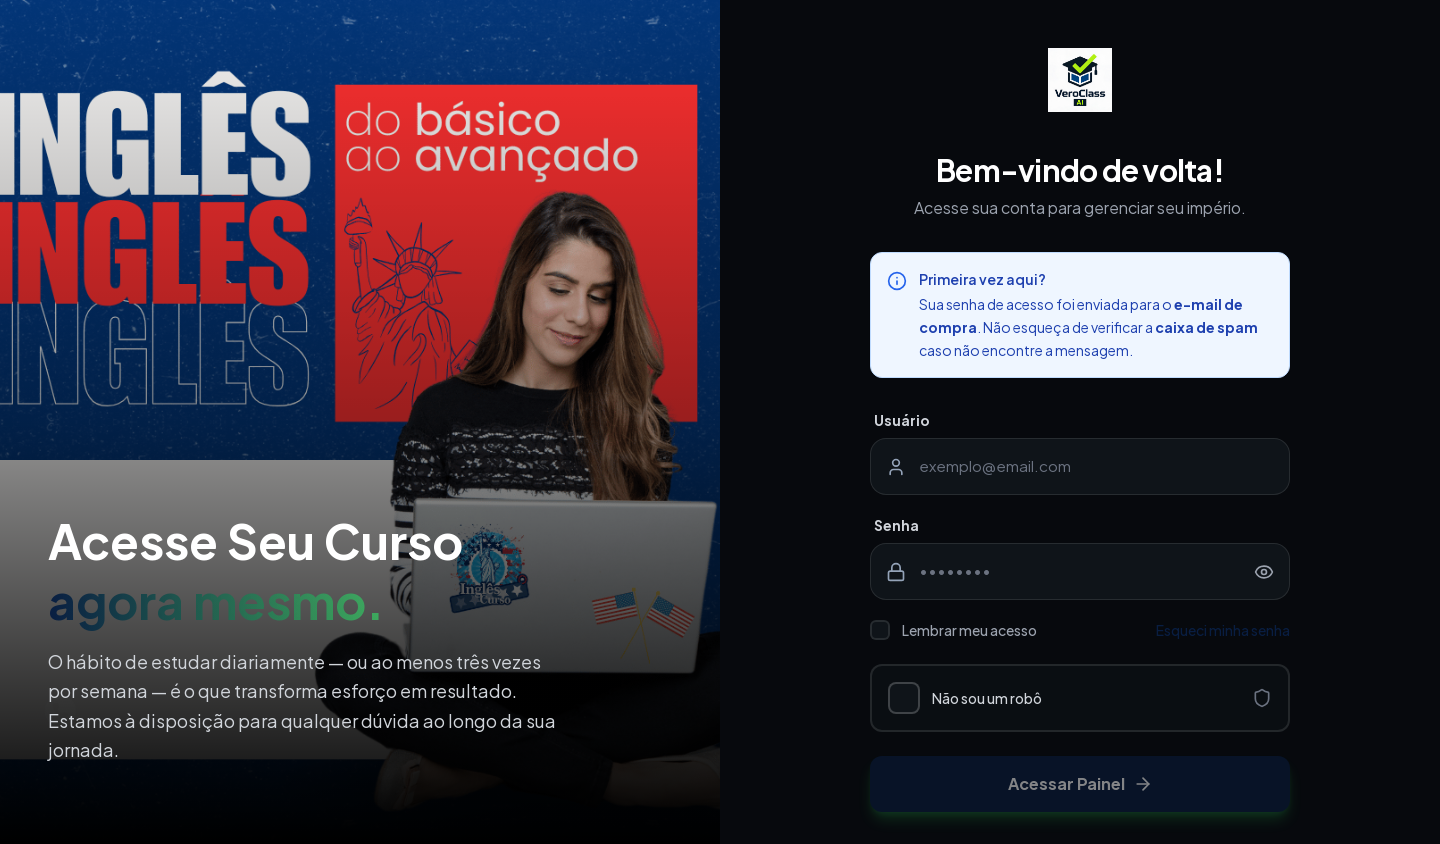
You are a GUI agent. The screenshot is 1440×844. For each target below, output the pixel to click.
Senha (896, 525)
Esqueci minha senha (1223, 630)
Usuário (902, 420)
